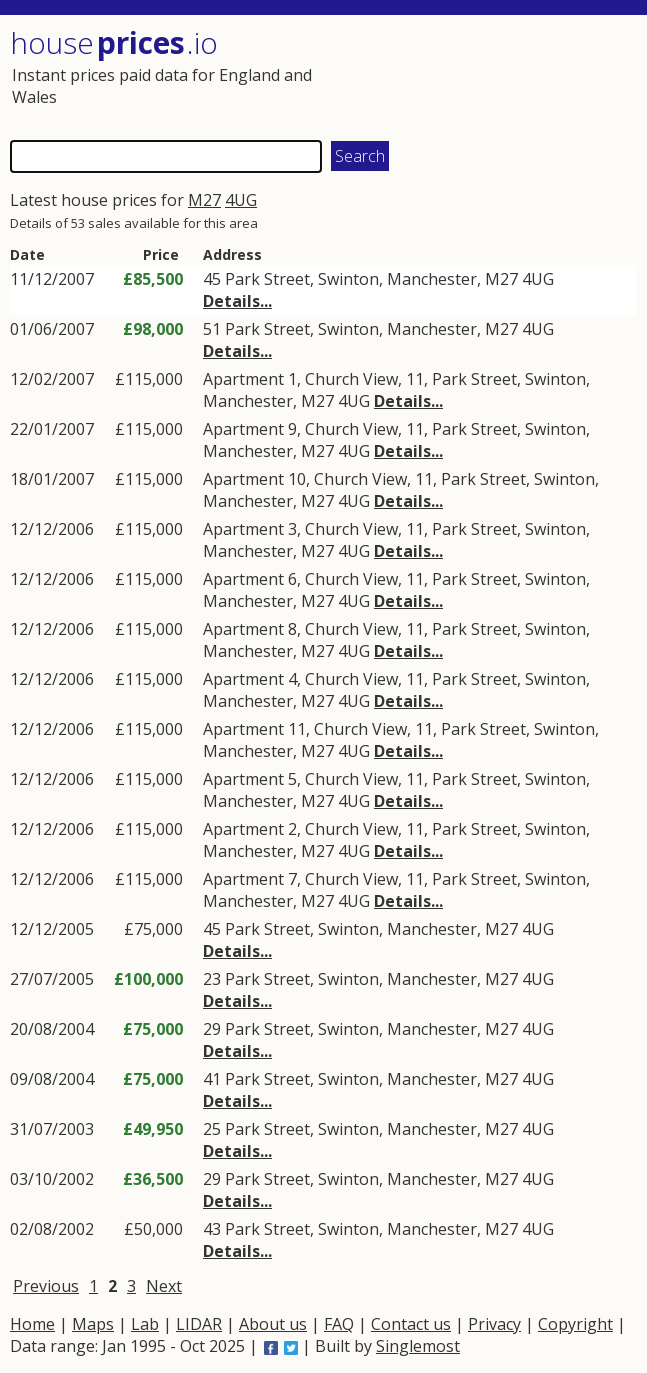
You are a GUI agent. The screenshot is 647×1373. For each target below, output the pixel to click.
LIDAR (199, 1324)
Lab (145, 1324)
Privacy (494, 1324)
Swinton (348, 279)
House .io (114, 42)
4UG (241, 200)
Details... (237, 301)
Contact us (411, 1324)
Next (164, 1286)
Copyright (575, 1324)
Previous (46, 1286)
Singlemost (418, 1346)
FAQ (339, 1324)
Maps (93, 1324)
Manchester (432, 279)
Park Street (267, 279)
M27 (204, 200)
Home (32, 1324)
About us (273, 1324)
